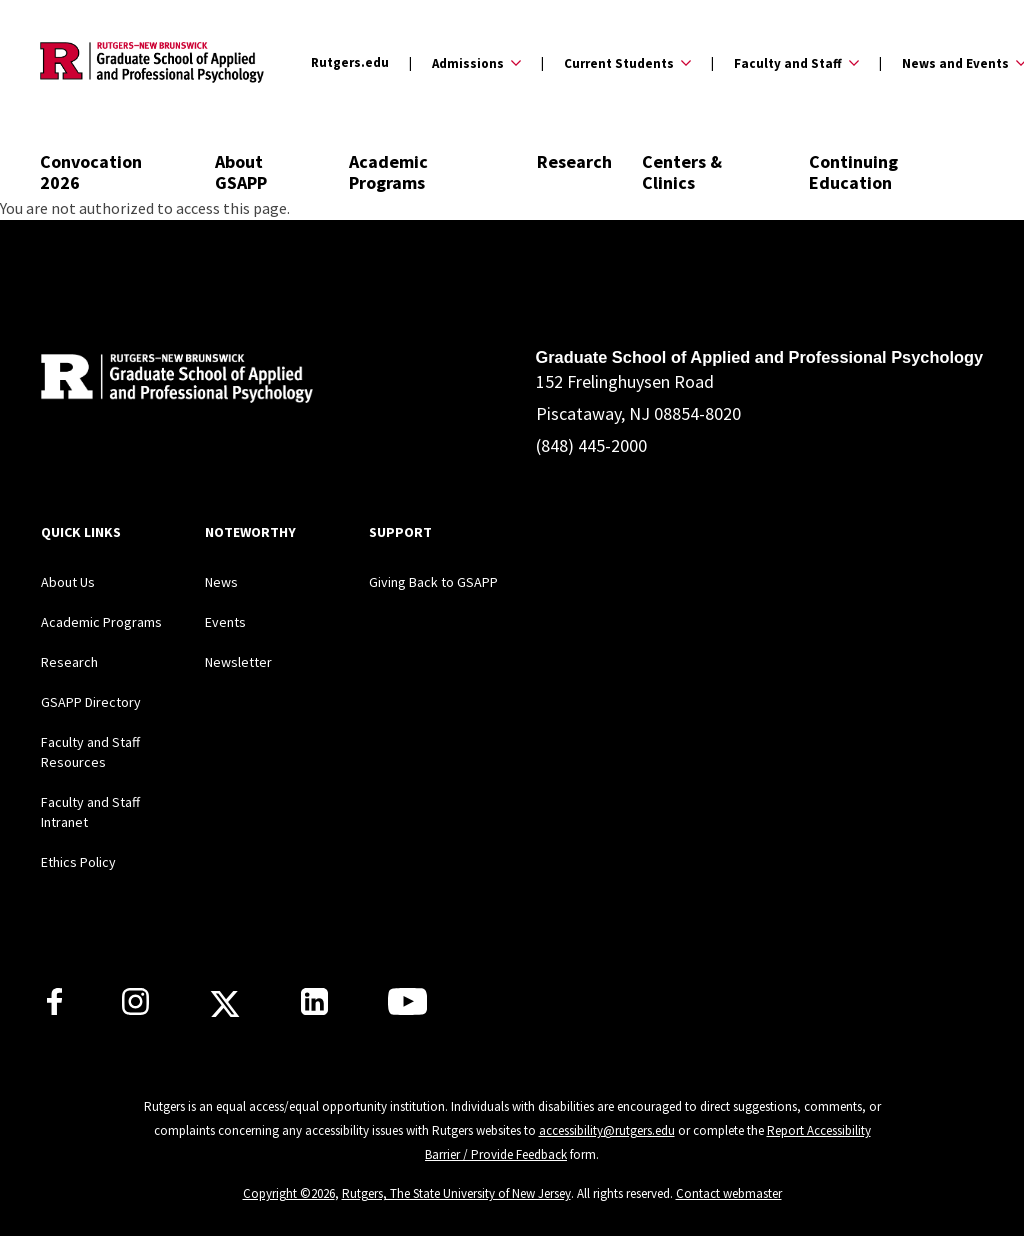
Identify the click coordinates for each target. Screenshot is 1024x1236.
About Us (68, 582)
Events (225, 622)
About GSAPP (241, 172)
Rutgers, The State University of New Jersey (456, 1193)
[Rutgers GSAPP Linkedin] (314, 1009)
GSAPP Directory (91, 702)
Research (574, 161)
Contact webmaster (729, 1193)
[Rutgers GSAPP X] (225, 1010)
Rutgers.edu (350, 62)
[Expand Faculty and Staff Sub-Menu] (785, 63)
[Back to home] (173, 381)
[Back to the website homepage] (152, 62)
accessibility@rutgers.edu (607, 1130)
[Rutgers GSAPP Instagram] (135, 1009)
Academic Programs (388, 172)
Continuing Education (853, 172)
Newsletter (238, 662)
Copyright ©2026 (289, 1193)
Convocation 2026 (91, 172)
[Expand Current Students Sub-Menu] (616, 63)
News (221, 582)
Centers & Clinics (682, 172)
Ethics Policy (78, 862)
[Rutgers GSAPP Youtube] (407, 1009)
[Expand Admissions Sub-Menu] (465, 63)
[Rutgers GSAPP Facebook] (54, 1009)
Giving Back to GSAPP (433, 582)
